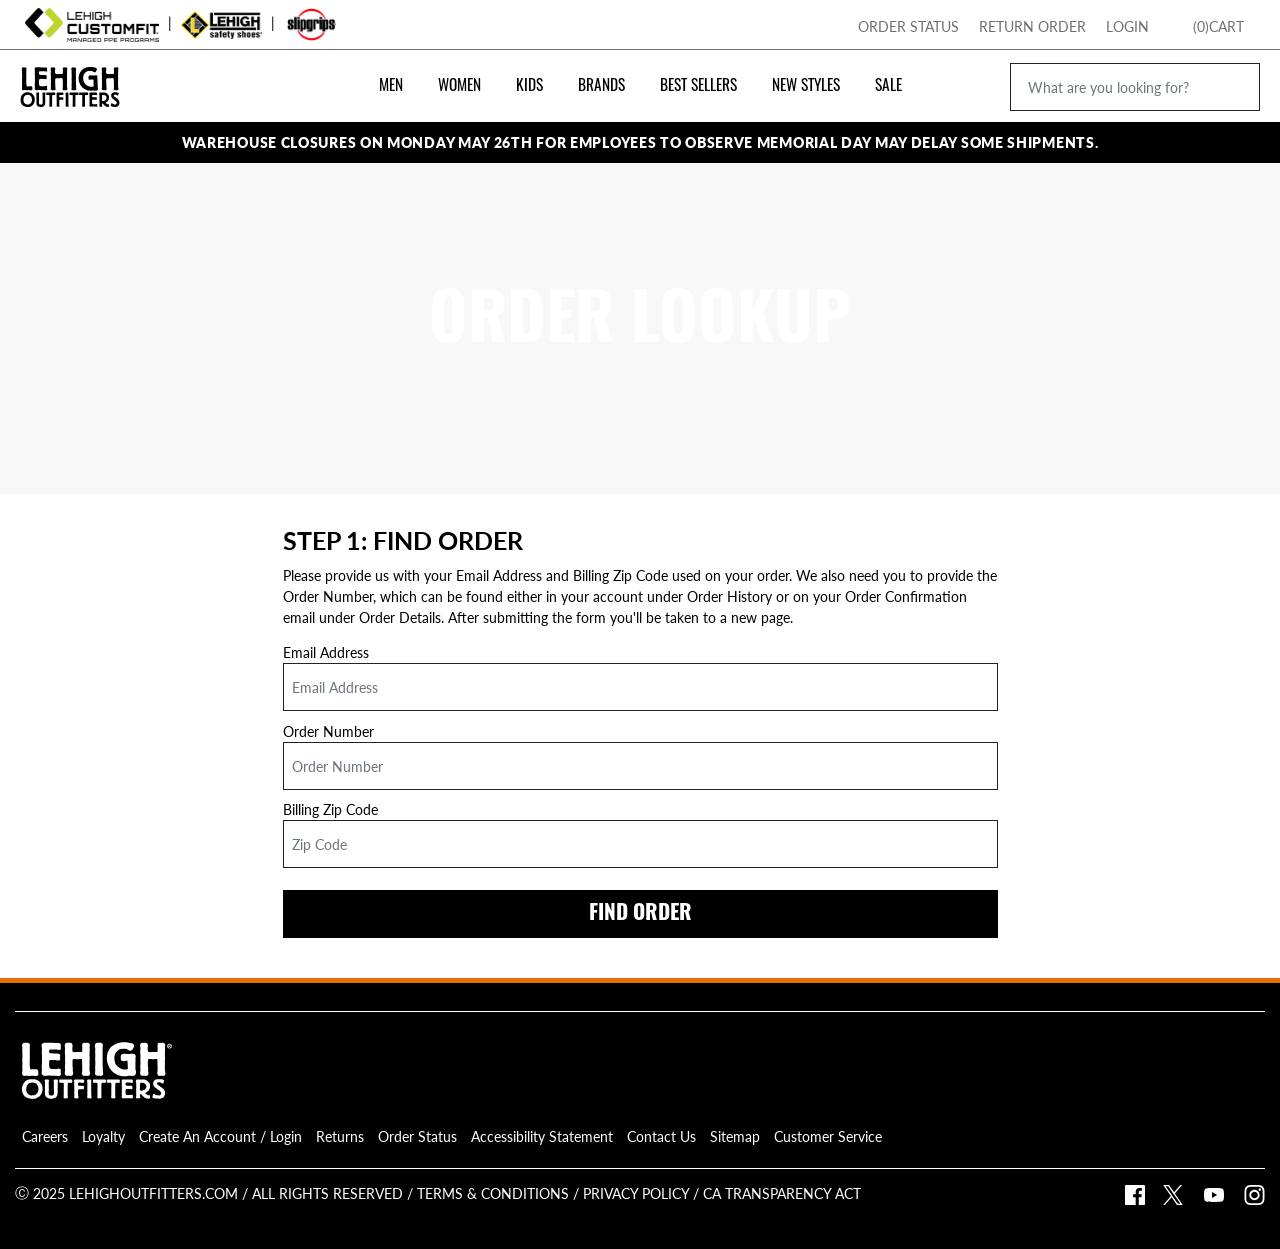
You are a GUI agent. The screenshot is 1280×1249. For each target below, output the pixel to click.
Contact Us (661, 1136)
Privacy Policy (634, 1193)
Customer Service (828, 1136)
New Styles (806, 87)
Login (1127, 26)
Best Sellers (698, 87)
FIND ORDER (640, 914)
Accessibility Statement (542, 1136)
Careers (45, 1136)
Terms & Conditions (493, 1193)
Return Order (1032, 26)
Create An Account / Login (220, 1136)
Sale (888, 87)
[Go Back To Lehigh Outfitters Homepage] (70, 68)
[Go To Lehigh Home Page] (1220, 24)
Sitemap (735, 1136)
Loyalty (103, 1136)
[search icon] (1232, 86)
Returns (340, 1136)
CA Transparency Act (780, 1193)
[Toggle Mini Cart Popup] (1253, 22)
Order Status (908, 26)
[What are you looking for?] (1135, 87)
